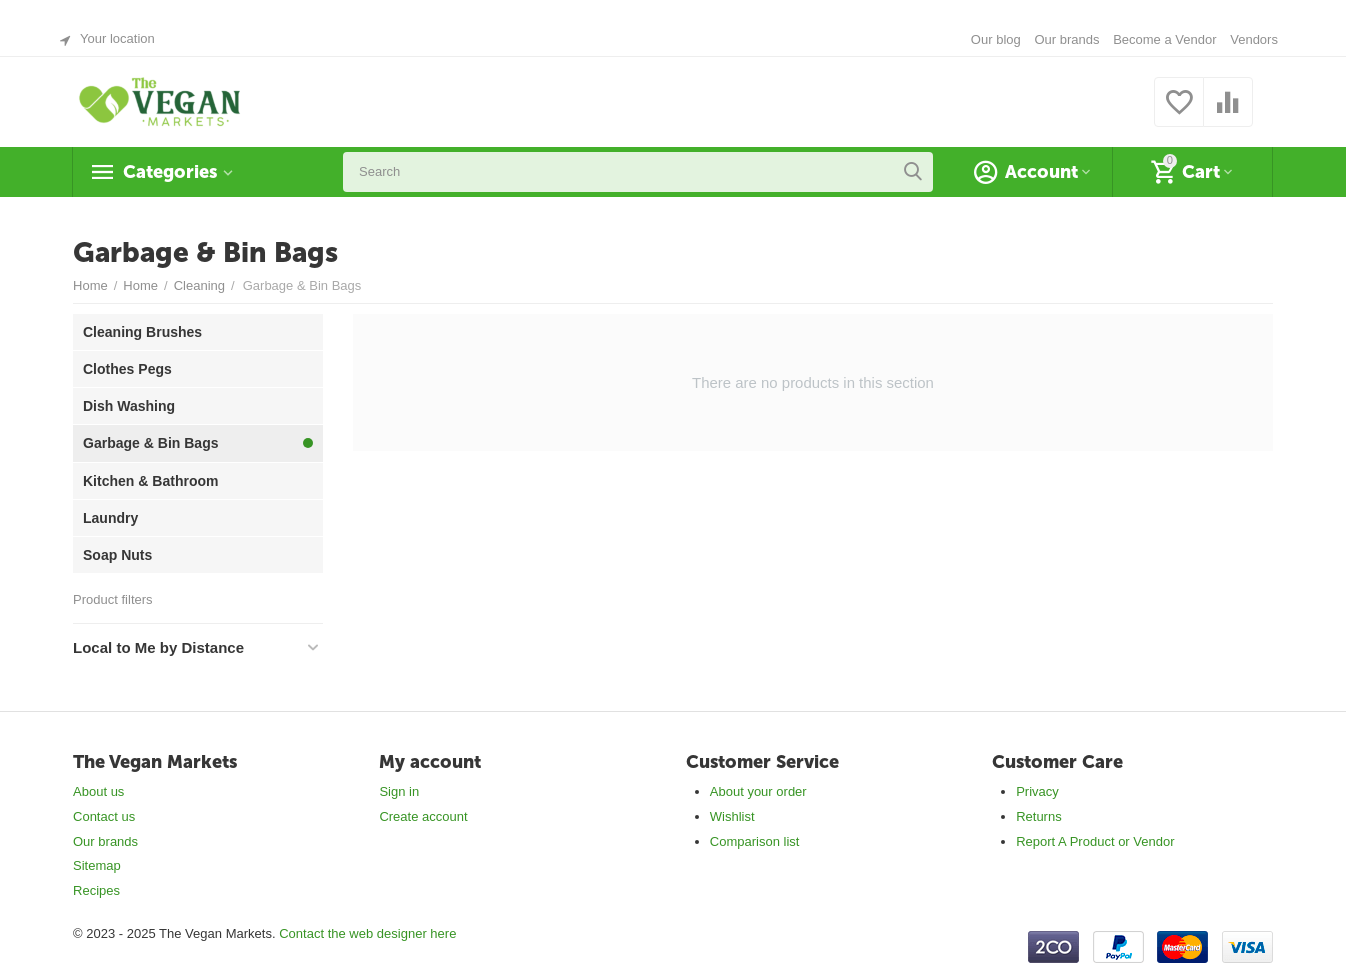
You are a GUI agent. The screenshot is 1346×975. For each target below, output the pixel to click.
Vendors (1254, 39)
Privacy (1037, 791)
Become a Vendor (1164, 39)
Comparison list (755, 841)
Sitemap (97, 865)
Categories (170, 172)
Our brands (1066, 39)
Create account (423, 816)
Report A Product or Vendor (1095, 841)
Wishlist (732, 816)
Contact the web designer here (367, 933)
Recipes (96, 890)
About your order (758, 791)
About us (98, 791)
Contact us (104, 816)
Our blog (996, 39)
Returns (1039, 816)
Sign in (399, 791)
